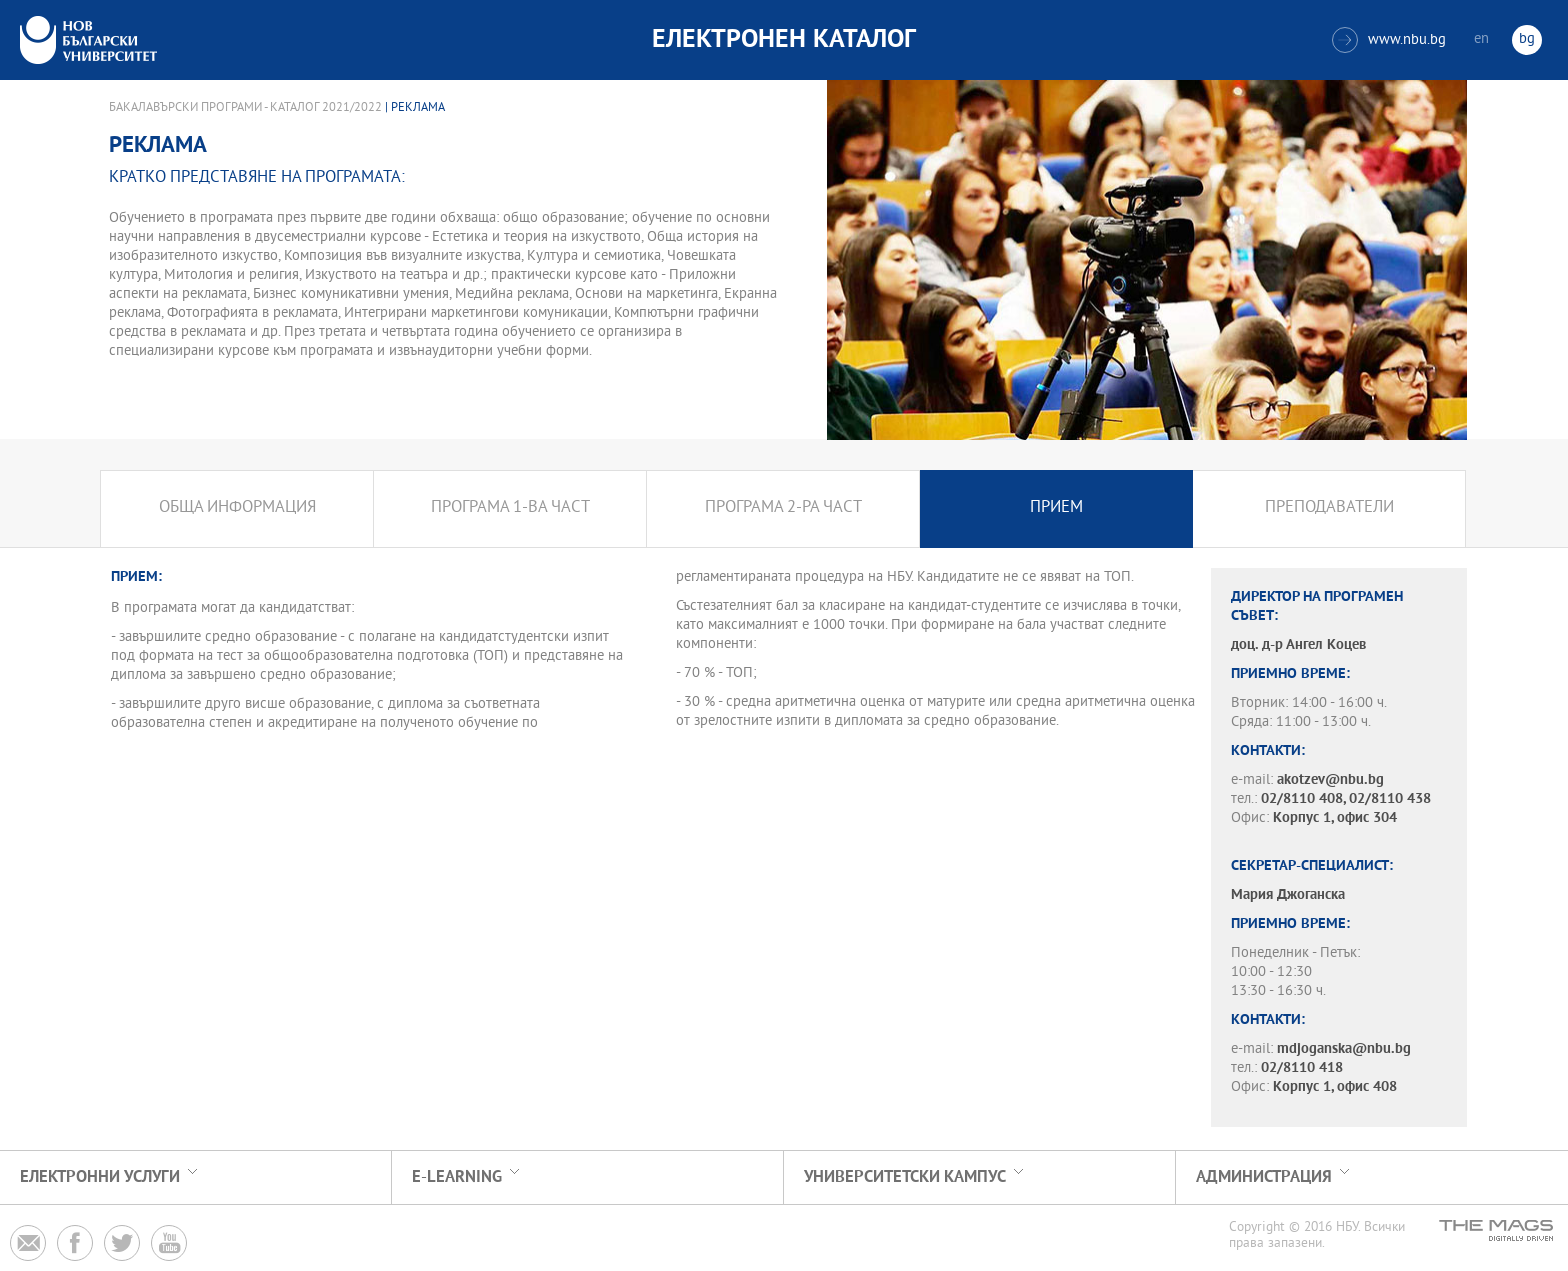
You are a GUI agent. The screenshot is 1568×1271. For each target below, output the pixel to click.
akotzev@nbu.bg (1330, 780)
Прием (1056, 508)
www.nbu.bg (1389, 40)
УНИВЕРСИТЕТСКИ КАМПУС (905, 1177)
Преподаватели (1329, 508)
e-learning (457, 1177)
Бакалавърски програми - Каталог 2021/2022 (245, 108)
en (1481, 39)
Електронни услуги (100, 1177)
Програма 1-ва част (510, 508)
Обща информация (237, 508)
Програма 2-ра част (783, 508)
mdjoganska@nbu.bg (1344, 1049)
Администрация (1264, 1177)
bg (1527, 39)
